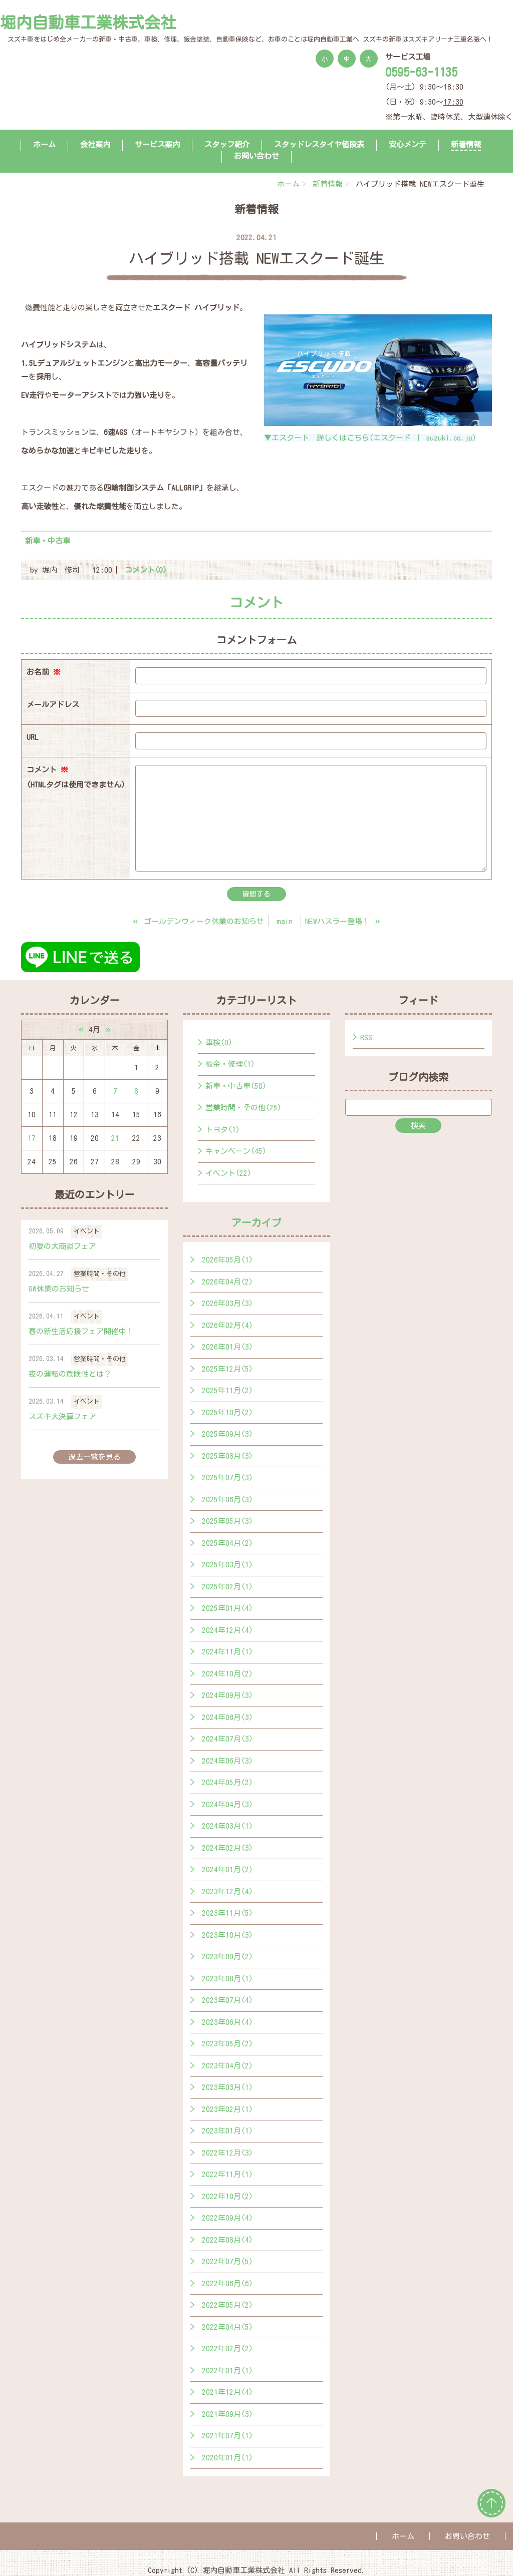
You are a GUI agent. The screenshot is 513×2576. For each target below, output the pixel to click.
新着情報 (466, 144)
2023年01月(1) (227, 2130)
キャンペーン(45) (236, 1151)
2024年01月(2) (227, 1869)
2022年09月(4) (227, 2218)
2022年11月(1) (227, 2174)
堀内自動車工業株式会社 (88, 23)
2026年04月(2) (227, 1281)
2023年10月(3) (227, 1935)
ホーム (44, 144)
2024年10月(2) (227, 1673)
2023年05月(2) (227, 2043)
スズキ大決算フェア (62, 1416)
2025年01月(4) (227, 1608)
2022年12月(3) (227, 2153)
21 (115, 1138)
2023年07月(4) (227, 2000)
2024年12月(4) (227, 1630)
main (285, 921)
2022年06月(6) (227, 2283)
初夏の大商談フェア (62, 1246)
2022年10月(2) (227, 2196)
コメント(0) (146, 570)
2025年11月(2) (227, 1390)
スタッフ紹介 (226, 144)
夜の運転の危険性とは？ (70, 1374)
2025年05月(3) (227, 1521)
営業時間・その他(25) (243, 1107)
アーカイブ (256, 1222)
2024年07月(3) (227, 1739)
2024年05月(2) (227, 1782)
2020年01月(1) (227, 2457)
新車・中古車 (47, 541)
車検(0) (218, 1042)
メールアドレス (53, 704)
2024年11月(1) (227, 1651)
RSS (366, 1037)
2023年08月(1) (227, 1978)
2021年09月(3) (227, 2414)
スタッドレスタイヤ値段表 (319, 144)
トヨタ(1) (222, 1129)
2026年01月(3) (227, 1347)
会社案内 (95, 144)
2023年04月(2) (227, 2065)
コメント (76, 779)
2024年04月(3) (227, 1804)
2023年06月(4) (227, 2022)
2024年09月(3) (227, 1695)
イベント (87, 1231)
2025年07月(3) (227, 1477)
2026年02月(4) (227, 1325)
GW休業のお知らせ (59, 1289)
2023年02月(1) (227, 2109)
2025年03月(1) (227, 1564)
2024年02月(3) (227, 1848)
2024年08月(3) (227, 1717)
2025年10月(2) (227, 1412)
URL (33, 737)
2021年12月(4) (227, 2392)
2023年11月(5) (227, 1913)
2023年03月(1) (227, 2087)
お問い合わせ (256, 156)
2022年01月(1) (227, 2370)
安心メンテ (407, 144)
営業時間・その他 (100, 1273)
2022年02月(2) (227, 2348)
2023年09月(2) (227, 1956)
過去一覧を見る (94, 1457)
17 (32, 1138)
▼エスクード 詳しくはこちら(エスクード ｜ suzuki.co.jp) (370, 438)
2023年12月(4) (227, 1891)
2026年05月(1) (227, 1259)
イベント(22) (228, 1173)
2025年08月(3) (227, 1456)
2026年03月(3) (227, 1303)
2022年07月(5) (227, 2261)
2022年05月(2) (227, 2305)
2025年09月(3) (227, 1434)
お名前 (44, 672)
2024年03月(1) (227, 1826)
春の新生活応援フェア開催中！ (81, 1331)
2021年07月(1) (227, 2435)
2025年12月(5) (227, 1369)
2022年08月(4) (227, 2240)
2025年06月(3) (227, 1499)
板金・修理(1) (230, 1064)
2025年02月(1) (227, 1586)
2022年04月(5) (227, 2327)
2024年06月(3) (227, 1761)
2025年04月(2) (227, 1543)
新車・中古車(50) (236, 1086)
